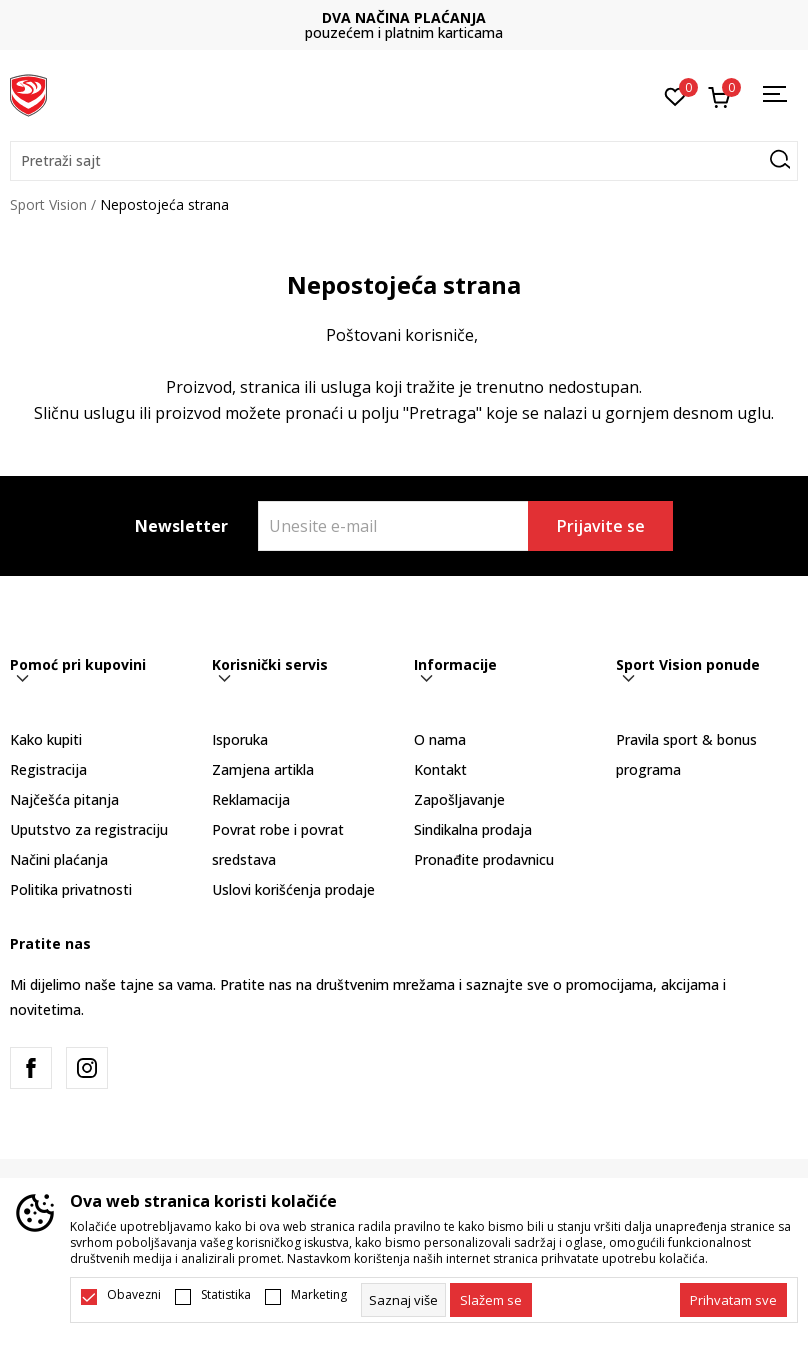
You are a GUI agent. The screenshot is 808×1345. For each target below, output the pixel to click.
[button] (404, 161)
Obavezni (134, 1295)
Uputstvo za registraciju (89, 829)
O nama (440, 739)
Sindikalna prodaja (473, 829)
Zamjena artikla (263, 769)
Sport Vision (48, 204)
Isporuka (240, 739)
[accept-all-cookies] (733, 1300)
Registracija (48, 769)
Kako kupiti (46, 739)
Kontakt (440, 769)
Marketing (319, 1295)
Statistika (226, 1295)
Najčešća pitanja (64, 799)
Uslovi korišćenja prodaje (293, 889)
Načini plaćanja (59, 859)
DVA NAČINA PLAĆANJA (404, 17)
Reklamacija (251, 799)
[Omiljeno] (675, 95)
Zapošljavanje (459, 799)
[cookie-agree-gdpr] (491, 1300)
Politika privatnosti (71, 889)
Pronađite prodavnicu (484, 859)
